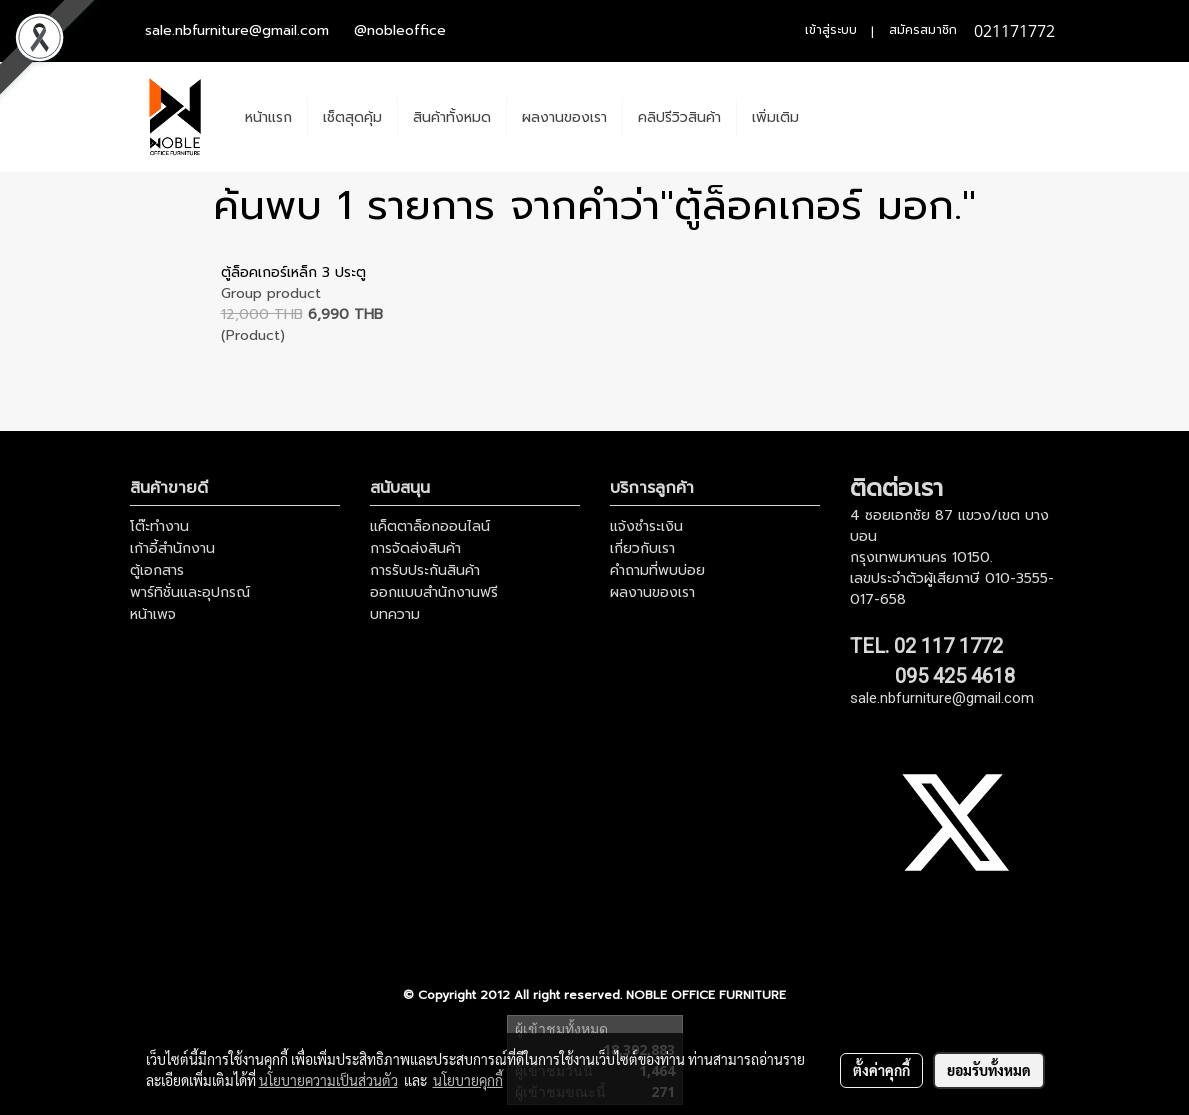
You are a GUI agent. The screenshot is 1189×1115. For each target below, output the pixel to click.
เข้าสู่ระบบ (831, 30)
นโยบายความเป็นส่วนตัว (328, 1080)
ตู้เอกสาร (157, 570)
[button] (832, 117)
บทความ (395, 614)
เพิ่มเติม (775, 117)
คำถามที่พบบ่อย (657, 570)
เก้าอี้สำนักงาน (172, 548)
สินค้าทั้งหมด (452, 117)
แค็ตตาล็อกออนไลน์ (430, 526)
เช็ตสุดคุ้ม (352, 117)
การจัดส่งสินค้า (415, 548)
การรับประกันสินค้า (425, 570)
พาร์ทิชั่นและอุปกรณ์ (190, 592)
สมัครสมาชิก (923, 30)
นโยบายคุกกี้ (468, 1080)
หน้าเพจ (153, 614)
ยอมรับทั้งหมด (989, 1070)
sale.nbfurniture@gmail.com (237, 30)
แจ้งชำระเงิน (646, 526)
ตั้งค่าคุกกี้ (881, 1070)
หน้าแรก (268, 117)
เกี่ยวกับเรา (642, 548)
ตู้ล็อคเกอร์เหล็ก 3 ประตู (293, 272)
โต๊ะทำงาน (159, 526)
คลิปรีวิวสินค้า (679, 117)
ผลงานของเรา (564, 117)
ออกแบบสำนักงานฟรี (434, 592)
